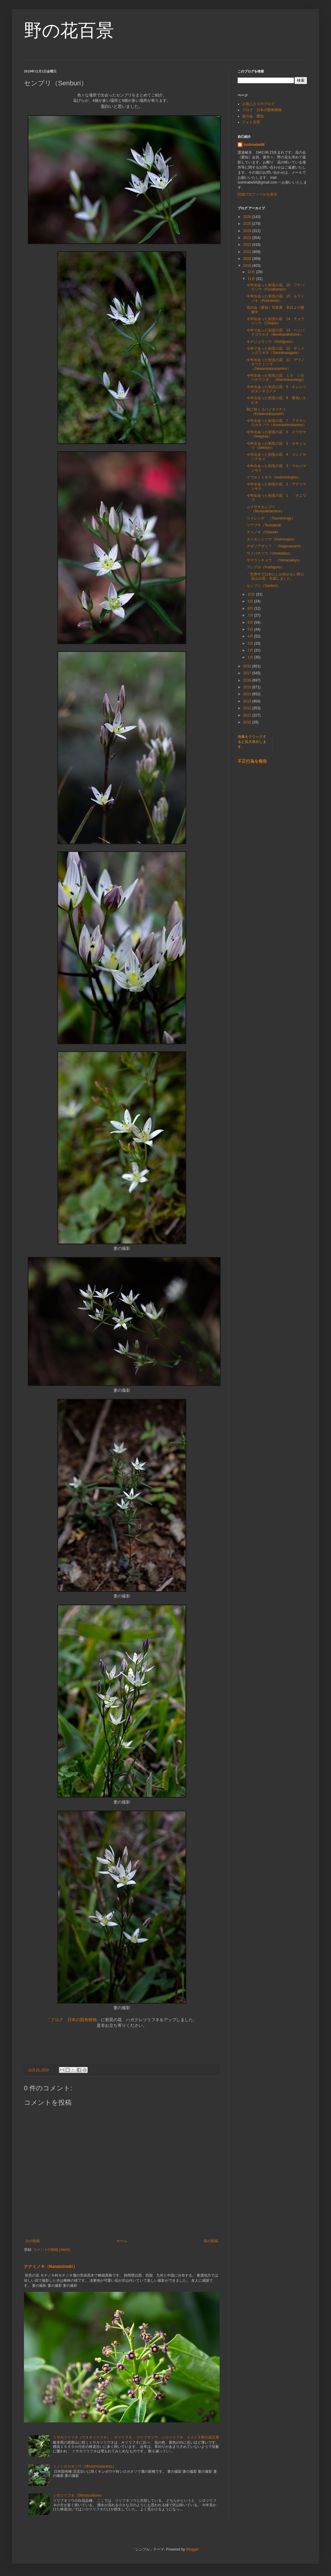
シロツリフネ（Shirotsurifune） (78, 2495)
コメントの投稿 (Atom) (51, 2250)
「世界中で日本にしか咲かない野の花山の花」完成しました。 (275, 576)
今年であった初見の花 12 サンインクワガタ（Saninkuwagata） (275, 350)
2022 (247, 245)
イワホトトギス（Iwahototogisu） (274, 477)
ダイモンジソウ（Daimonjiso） (272, 539)
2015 (247, 687)
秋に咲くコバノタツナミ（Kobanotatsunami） (266, 411)
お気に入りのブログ (258, 104)
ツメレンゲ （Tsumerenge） (271, 518)
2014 (247, 694)
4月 (251, 636)
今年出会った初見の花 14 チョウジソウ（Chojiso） (275, 321)
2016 (247, 680)
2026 (247, 217)
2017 (247, 673)
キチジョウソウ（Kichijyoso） (271, 342)
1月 (251, 657)
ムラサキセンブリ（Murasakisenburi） (266, 509)
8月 (251, 608)
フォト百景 (251, 122)
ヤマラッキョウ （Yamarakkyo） (274, 560)
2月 (251, 650)
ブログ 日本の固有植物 (262, 110)
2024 (247, 231)
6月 (251, 622)
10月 (252, 594)
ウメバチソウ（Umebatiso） (269, 553)
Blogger (192, 2549)
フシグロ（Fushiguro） (265, 567)
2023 (247, 238)
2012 (247, 708)
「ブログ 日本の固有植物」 (73, 2019)
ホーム (121, 2241)
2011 (247, 715)
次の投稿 (32, 2241)
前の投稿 (211, 2241)
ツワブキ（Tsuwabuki (264, 525)
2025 (247, 224)
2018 (247, 666)
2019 (247, 265)
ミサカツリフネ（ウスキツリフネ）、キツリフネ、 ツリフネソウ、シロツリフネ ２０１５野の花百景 (136, 2437)
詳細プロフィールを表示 (257, 194)
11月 (252, 279)
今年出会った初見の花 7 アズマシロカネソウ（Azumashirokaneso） (277, 423)
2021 (247, 252)
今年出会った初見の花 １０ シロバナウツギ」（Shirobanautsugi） (276, 377)
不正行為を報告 (252, 761)
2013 (247, 701)
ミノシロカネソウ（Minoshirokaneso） (84, 2466)
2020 (247, 259)
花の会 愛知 (253, 116)
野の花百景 (69, 30)
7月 (251, 615)
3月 (251, 643)
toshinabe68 (254, 145)
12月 (252, 272)
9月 (251, 601)
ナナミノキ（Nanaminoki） (50, 2266)
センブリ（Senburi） (263, 586)
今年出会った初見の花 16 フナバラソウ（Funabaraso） (275, 287)
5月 (251, 629)
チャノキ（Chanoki (262, 532)
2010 (247, 722)
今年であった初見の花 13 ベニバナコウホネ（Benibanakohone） (275, 332)
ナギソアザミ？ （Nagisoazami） (275, 546)
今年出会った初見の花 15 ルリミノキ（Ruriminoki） (275, 298)
